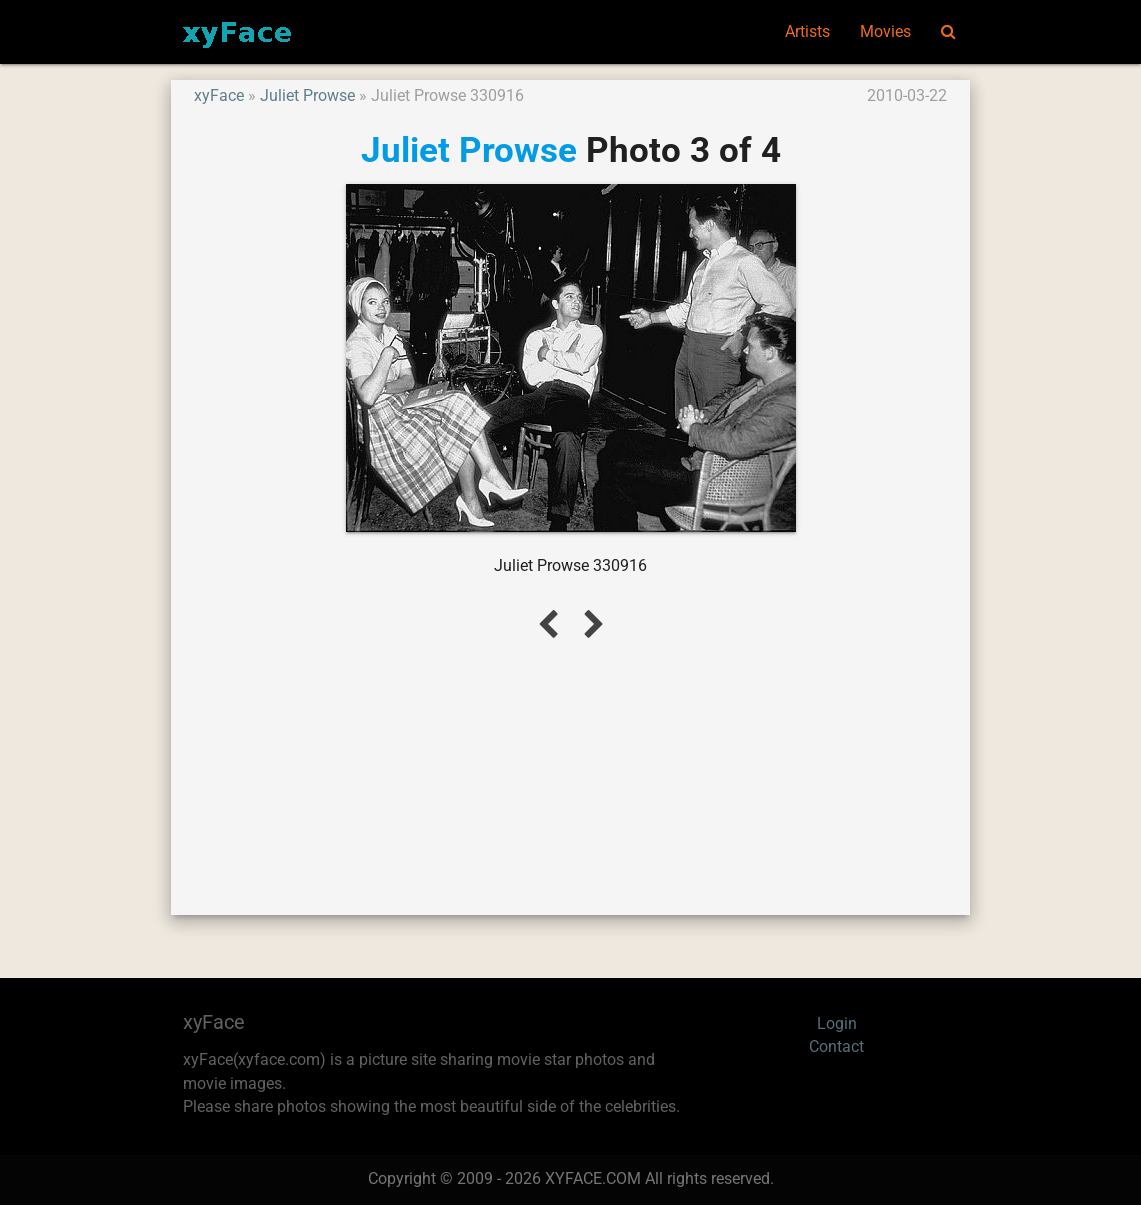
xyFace (219, 96)
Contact (836, 1047)
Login (837, 1024)
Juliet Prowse (307, 96)
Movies (885, 32)
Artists (807, 32)
